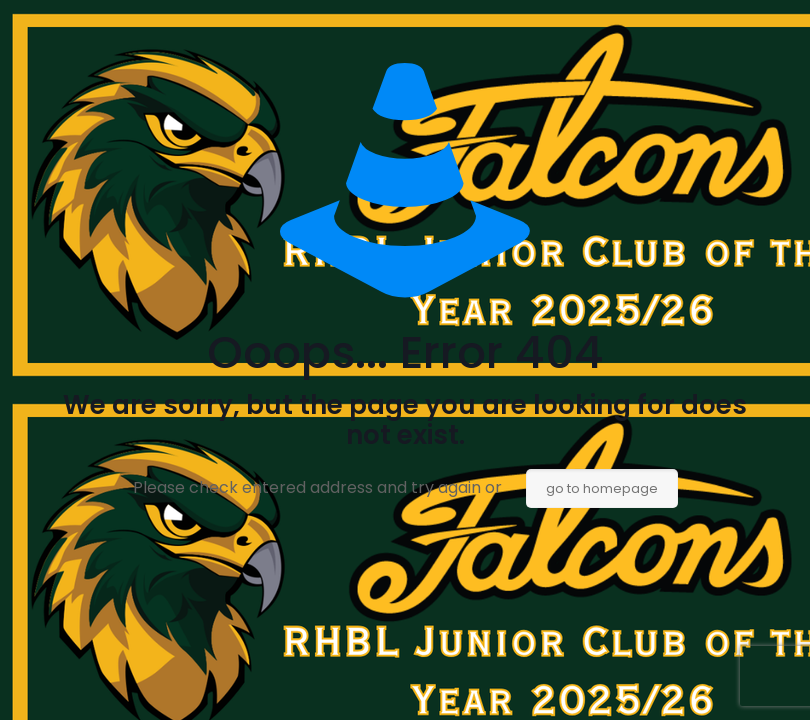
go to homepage (602, 488)
